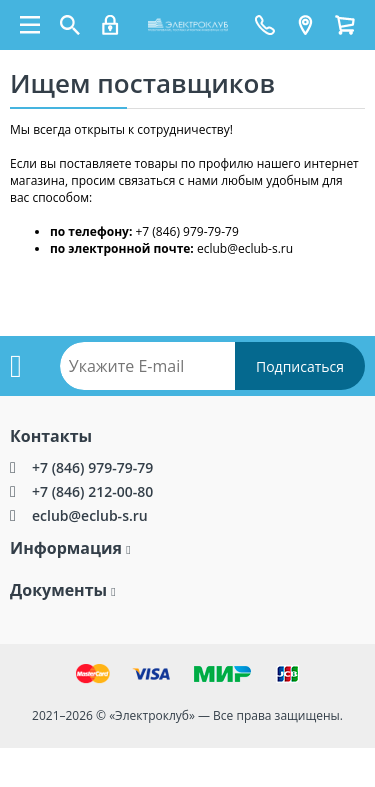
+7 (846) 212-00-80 (92, 491)
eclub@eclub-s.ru (90, 515)
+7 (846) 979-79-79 (92, 467)
